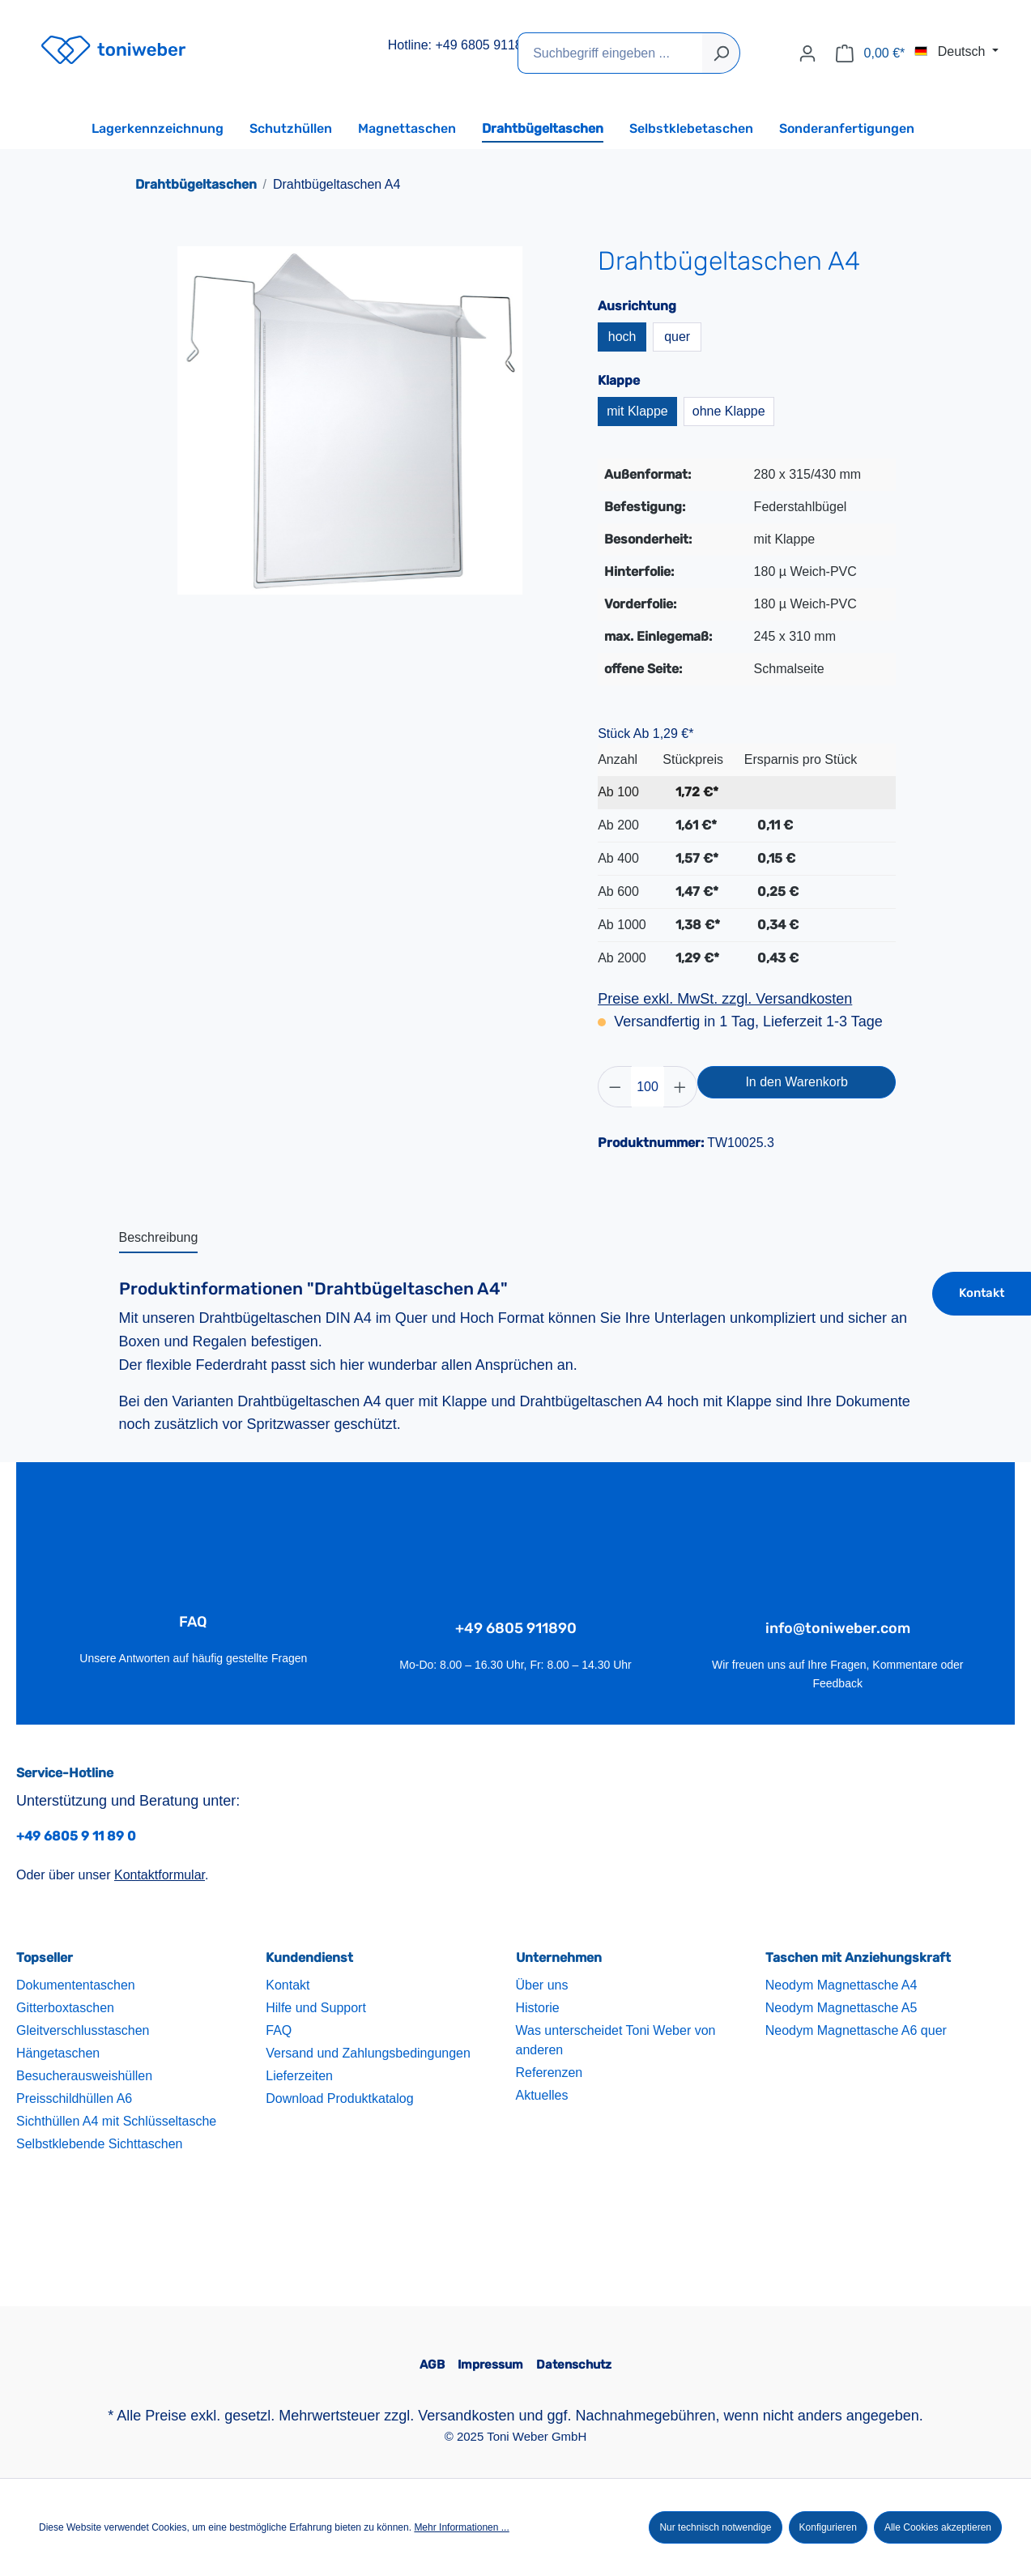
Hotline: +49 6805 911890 (462, 45)
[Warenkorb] (870, 53)
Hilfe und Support (316, 2008)
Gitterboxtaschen (65, 2008)
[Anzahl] (648, 1086)
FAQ (279, 2031)
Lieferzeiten (299, 2076)
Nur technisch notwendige (715, 2527)
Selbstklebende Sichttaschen (99, 2145)
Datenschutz (573, 2365)
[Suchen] (721, 53)
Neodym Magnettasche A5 (841, 2008)
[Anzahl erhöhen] (680, 1086)
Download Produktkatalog (339, 2099)
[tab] (158, 1238)
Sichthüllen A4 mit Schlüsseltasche (116, 2122)
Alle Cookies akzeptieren (937, 2527)
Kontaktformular (159, 1876)
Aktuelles (542, 2096)
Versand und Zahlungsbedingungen (368, 2054)
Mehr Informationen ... (461, 2527)
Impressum (490, 2365)
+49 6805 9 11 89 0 (76, 1836)
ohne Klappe (728, 411)
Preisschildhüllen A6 (74, 2099)
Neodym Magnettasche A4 (841, 1986)
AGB (432, 2365)
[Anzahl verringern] (615, 1086)
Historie (538, 2008)
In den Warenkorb (796, 1082)
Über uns (542, 1986)
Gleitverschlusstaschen (83, 2031)
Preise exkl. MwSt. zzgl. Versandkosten (725, 999)
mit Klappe (637, 411)
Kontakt (981, 1293)
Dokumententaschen (75, 1986)
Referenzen (549, 2073)
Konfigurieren (828, 2527)
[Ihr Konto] (807, 53)
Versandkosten (466, 2416)
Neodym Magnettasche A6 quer (856, 2031)
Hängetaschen (58, 2054)
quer (677, 336)
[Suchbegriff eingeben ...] (610, 53)
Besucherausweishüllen (84, 2076)
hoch (622, 336)
